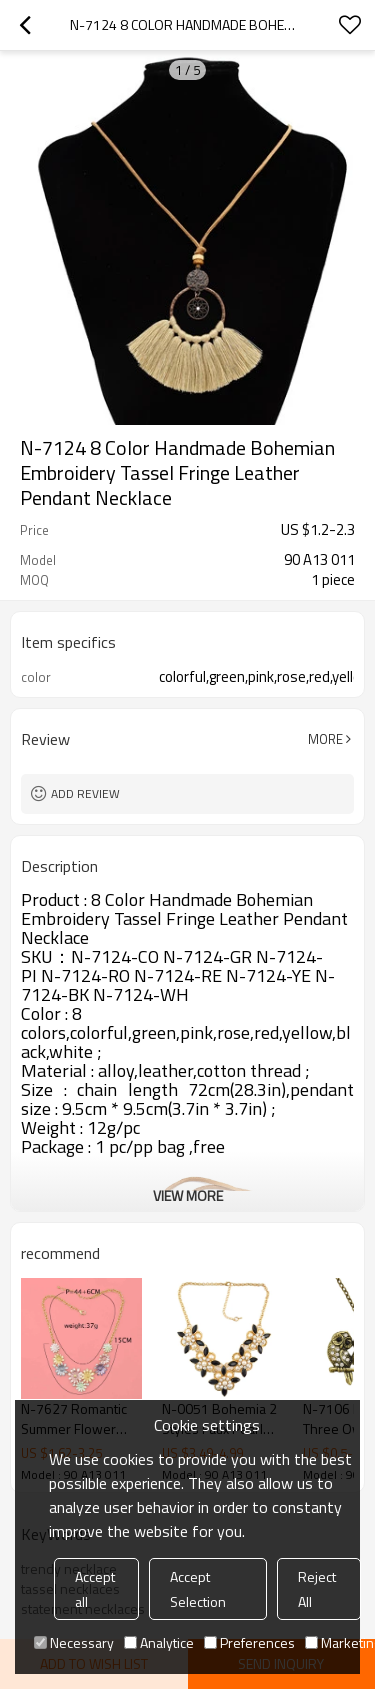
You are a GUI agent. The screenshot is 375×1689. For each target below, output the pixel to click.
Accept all (95, 1589)
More (325, 739)
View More (188, 1195)
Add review (85, 793)
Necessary (74, 1642)
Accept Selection (198, 1589)
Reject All (317, 1589)
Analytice (159, 1642)
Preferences (249, 1642)
